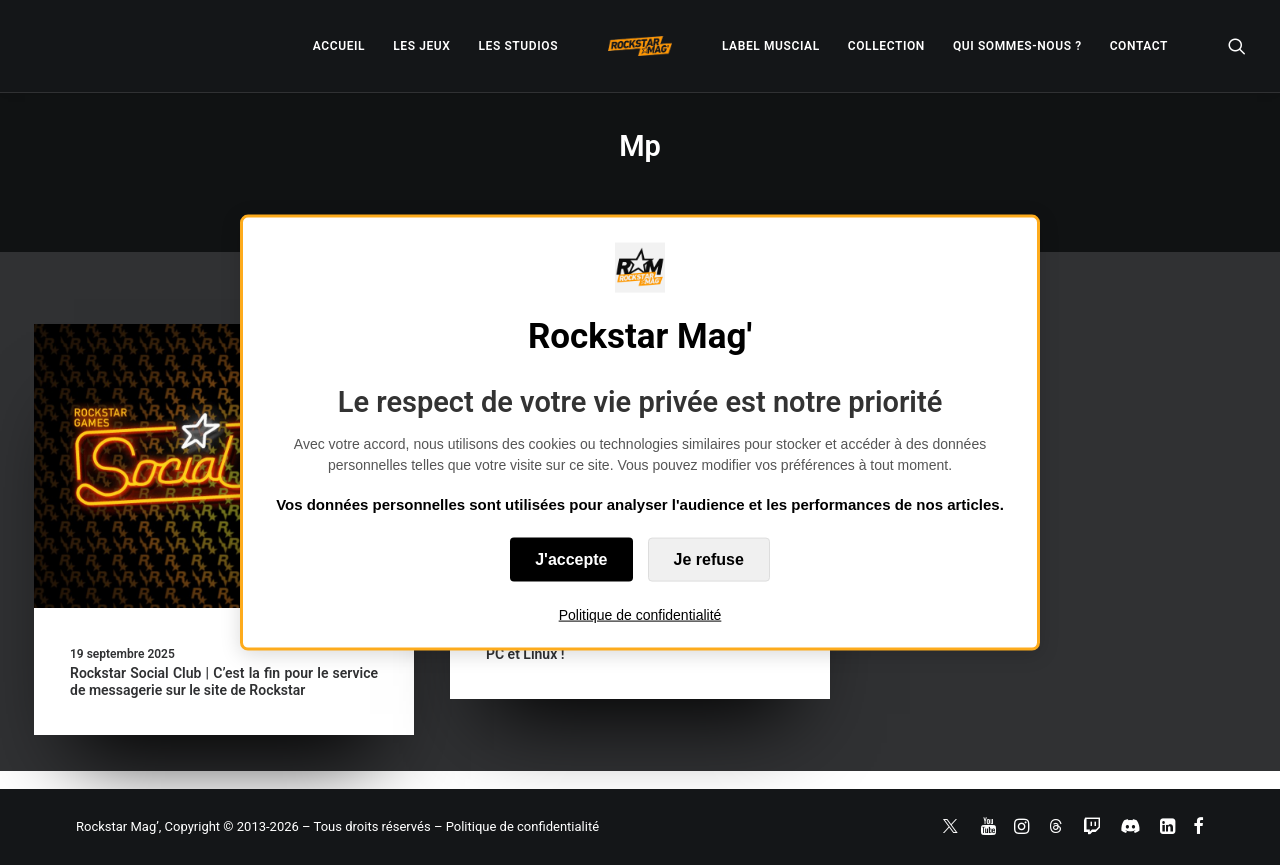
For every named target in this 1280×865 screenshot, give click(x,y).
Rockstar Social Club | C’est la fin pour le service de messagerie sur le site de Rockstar (224, 681)
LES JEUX (421, 46)
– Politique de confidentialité (516, 826)
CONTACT (1139, 46)
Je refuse (709, 559)
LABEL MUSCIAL (771, 46)
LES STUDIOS (518, 46)
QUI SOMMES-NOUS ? (1017, 46)
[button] (1237, 46)
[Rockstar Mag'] (640, 46)
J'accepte (571, 559)
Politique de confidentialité (640, 615)
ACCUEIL (339, 46)
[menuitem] (339, 46)
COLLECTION (886, 46)
